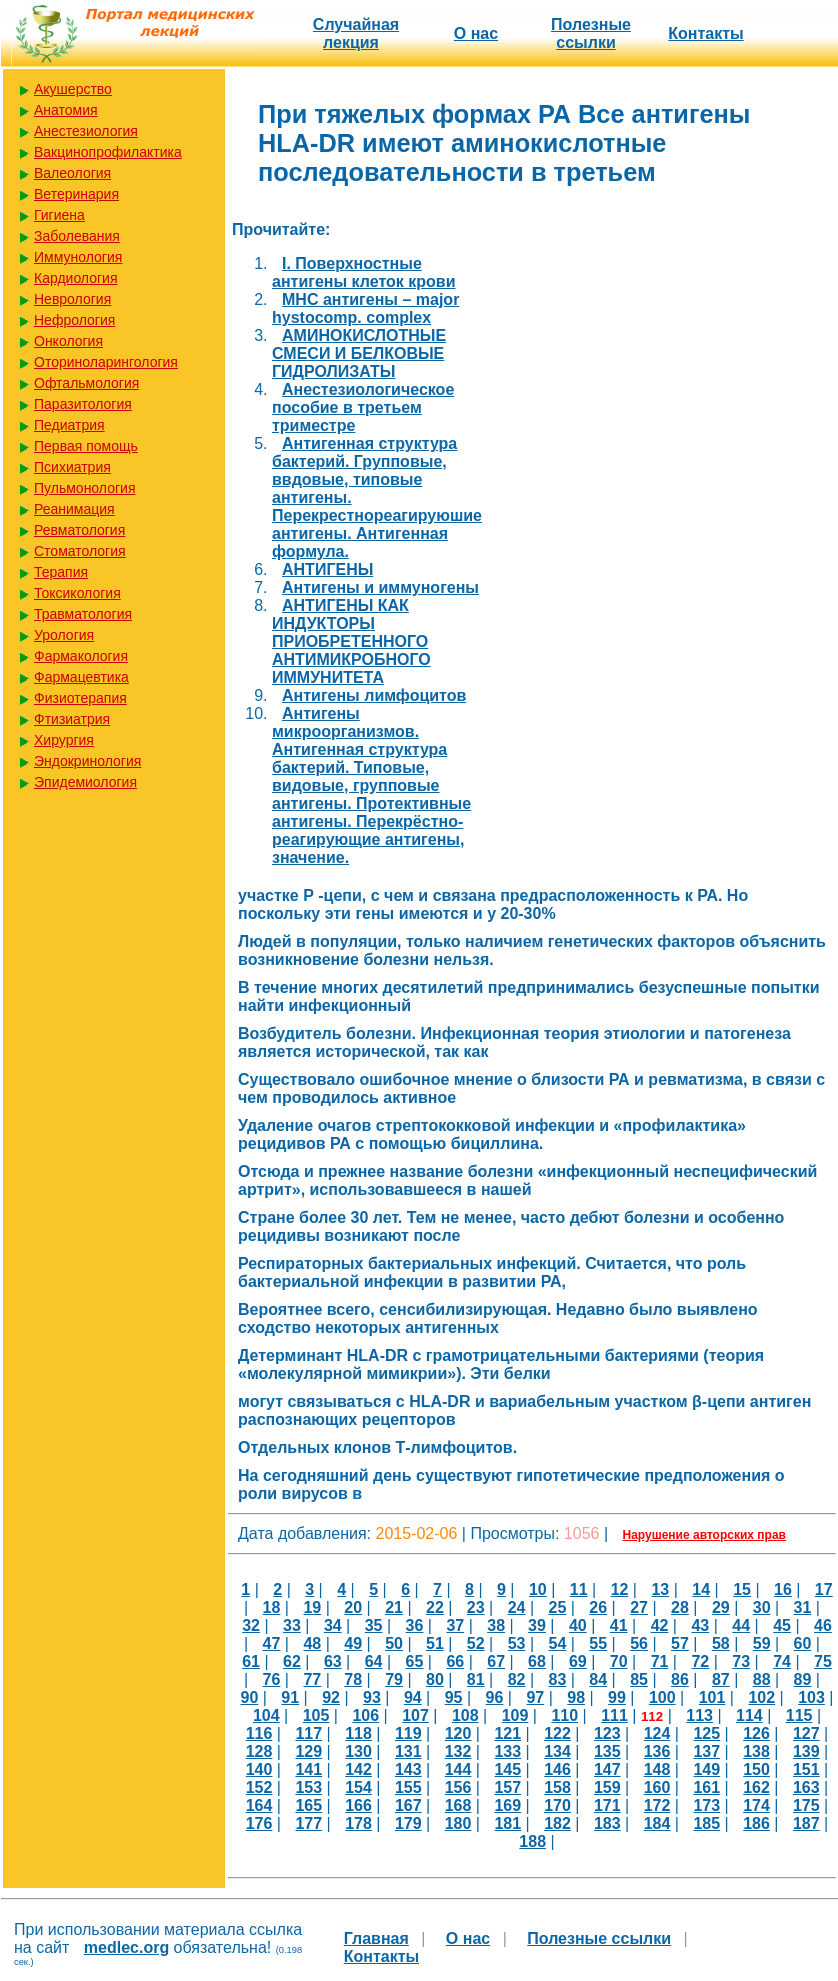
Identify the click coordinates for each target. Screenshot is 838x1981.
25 (558, 1607)
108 (465, 1715)
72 (700, 1661)
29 (721, 1607)
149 (706, 1769)
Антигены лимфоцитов (374, 695)
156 (458, 1787)
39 (537, 1625)
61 (251, 1661)
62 (292, 1661)
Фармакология (81, 656)
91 (290, 1697)
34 (333, 1625)
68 (537, 1661)
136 (657, 1751)
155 (408, 1787)
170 (557, 1805)
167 (408, 1805)
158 (557, 1787)
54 (558, 1643)
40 (578, 1625)
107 (415, 1715)
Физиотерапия (80, 698)
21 (394, 1607)
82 (517, 1679)
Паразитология (83, 404)
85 (639, 1679)
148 (657, 1769)
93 (372, 1697)
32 (251, 1625)
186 (756, 1823)
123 (607, 1733)
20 (353, 1607)
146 (557, 1769)
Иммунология (78, 257)
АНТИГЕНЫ (327, 569)
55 (598, 1643)
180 (458, 1823)
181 (507, 1823)
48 (312, 1643)
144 (458, 1769)
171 (607, 1805)
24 (517, 1607)
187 (806, 1823)
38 (496, 1625)
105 (316, 1715)
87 (721, 1679)
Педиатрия (69, 425)
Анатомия (66, 110)
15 (742, 1589)
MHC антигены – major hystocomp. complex (365, 308)
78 (353, 1679)
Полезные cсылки (591, 33)
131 (408, 1751)
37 (455, 1625)
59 (762, 1643)
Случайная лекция (356, 33)
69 (578, 1661)
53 (517, 1643)
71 (660, 1661)
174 (756, 1805)
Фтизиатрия (72, 719)
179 (408, 1823)
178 (358, 1823)
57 (680, 1643)
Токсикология (77, 593)
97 (535, 1697)
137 (706, 1751)
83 (558, 1679)
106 (365, 1715)
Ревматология (79, 530)
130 (358, 1751)
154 (358, 1787)
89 (803, 1679)
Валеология (72, 173)
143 (408, 1769)
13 (660, 1589)
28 (680, 1607)
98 (576, 1697)
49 (353, 1643)
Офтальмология (86, 383)
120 (458, 1733)
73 (741, 1661)
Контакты (705, 33)
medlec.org (126, 1947)
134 (557, 1751)
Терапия (61, 572)
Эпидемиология (85, 782)
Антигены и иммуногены (380, 587)
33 (292, 1625)
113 (699, 1715)
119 (408, 1733)
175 (806, 1805)
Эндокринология (87, 761)
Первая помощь (86, 446)
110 (564, 1715)
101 (712, 1697)
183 (607, 1823)
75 (823, 1661)
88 (762, 1679)
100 (662, 1697)
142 (358, 1769)
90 (250, 1697)
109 (515, 1715)
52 (476, 1643)
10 (538, 1589)
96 (495, 1697)
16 (783, 1589)
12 (620, 1589)
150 (756, 1769)
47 (272, 1643)
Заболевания (77, 236)
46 (823, 1625)
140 (259, 1769)
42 (660, 1625)
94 (413, 1697)
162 (756, 1787)
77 (312, 1679)
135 (607, 1751)
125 (706, 1733)
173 (706, 1805)
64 (374, 1661)
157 (507, 1787)
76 (272, 1679)
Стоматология (80, 551)
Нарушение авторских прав (704, 1535)
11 (579, 1589)
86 (680, 1679)
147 (607, 1769)
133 (507, 1751)
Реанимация (74, 509)
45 (782, 1625)
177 (308, 1823)
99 (617, 1697)
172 (657, 1805)
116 (259, 1733)
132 (458, 1751)
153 (308, 1787)
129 (308, 1751)
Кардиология (76, 278)
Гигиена (59, 215)
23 (476, 1607)
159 (607, 1787)
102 (761, 1697)
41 (619, 1625)
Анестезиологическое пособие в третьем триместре (363, 407)
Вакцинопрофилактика (108, 152)
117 (308, 1733)
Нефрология (74, 320)
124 (657, 1733)
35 (374, 1625)
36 (415, 1625)
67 (496, 1661)
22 (435, 1607)
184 (657, 1823)
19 (312, 1607)
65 (415, 1661)
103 (811, 1697)
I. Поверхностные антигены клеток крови (364, 272)
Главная (376, 1938)
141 (308, 1769)
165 (308, 1805)
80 (435, 1679)
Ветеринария (76, 194)
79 (394, 1679)
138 (756, 1751)
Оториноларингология (106, 362)
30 (762, 1607)
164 (259, 1805)
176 (259, 1823)
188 (532, 1841)
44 (741, 1625)
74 (782, 1661)
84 (598, 1679)
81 (476, 1679)
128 (259, 1751)
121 (507, 1733)
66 (455, 1661)
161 (706, 1787)
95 (454, 1697)
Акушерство (73, 89)
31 (803, 1607)
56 (639, 1643)
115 (799, 1715)
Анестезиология (86, 131)
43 (700, 1625)
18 (272, 1607)
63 (333, 1661)
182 (557, 1823)
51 (435, 1643)
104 (266, 1715)
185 (706, 1823)
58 (721, 1643)
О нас (476, 33)
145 (507, 1769)
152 (259, 1787)
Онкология (68, 341)
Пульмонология (84, 488)
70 (619, 1661)
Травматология (83, 614)
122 (557, 1733)
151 (806, 1769)
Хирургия (64, 740)
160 (657, 1787)
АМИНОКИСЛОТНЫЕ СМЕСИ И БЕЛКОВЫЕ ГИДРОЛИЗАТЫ (359, 353)
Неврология (72, 299)
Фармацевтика (81, 677)
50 (394, 1643)
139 (806, 1751)
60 (803, 1643)
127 (806, 1733)
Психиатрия (72, 467)
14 (701, 1589)
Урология (64, 635)
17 (824, 1589)
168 (458, 1805)
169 (507, 1805)
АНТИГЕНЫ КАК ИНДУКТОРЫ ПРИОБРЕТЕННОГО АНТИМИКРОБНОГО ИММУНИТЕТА (351, 641)
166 (358, 1805)
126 (756, 1733)
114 (749, 1715)
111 (614, 1715)
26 (598, 1607)
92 (331, 1697)
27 (639, 1607)
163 (806, 1787)
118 (358, 1733)
